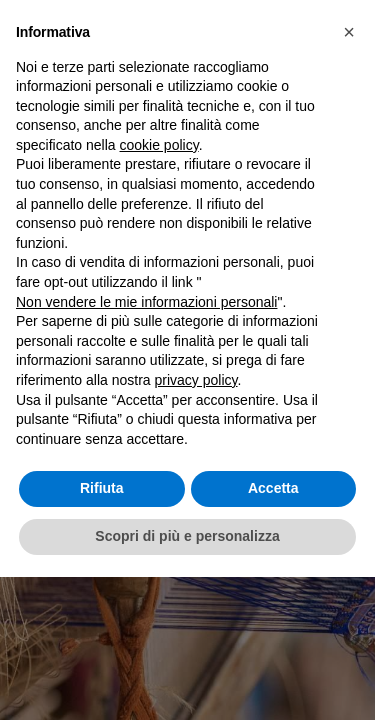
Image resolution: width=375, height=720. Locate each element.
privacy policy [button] (196, 380)
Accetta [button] (273, 488)
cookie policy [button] (159, 145)
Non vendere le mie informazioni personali (146, 302)
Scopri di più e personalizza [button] (187, 536)
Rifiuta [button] (102, 488)
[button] (349, 32)
